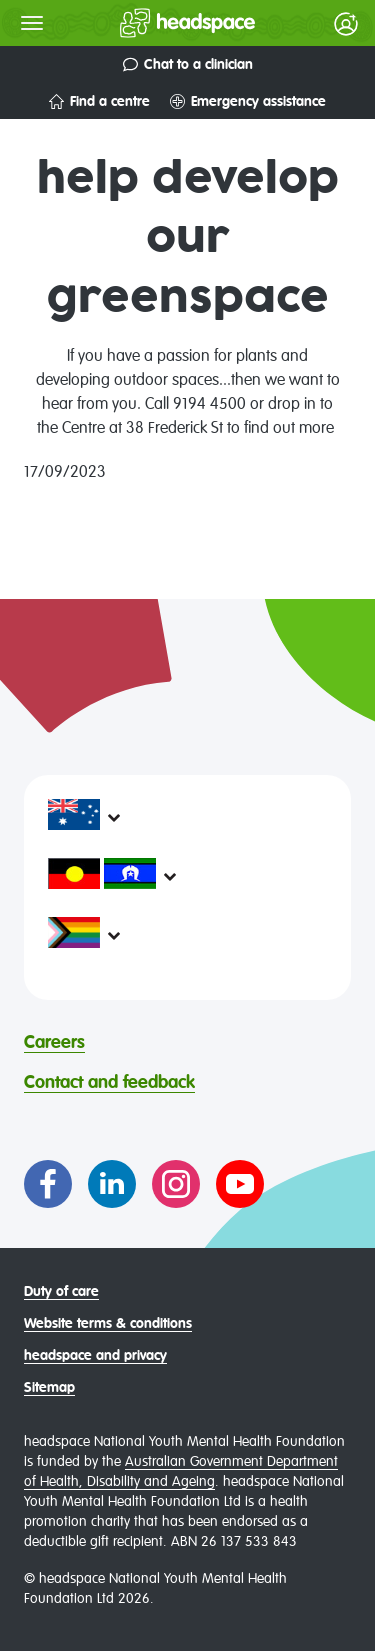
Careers (54, 1043)
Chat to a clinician (188, 64)
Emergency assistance (248, 101)
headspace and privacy (95, 1356)
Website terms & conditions (108, 1324)
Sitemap (49, 1388)
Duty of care (61, 1292)
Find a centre (99, 101)
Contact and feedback (109, 1083)
